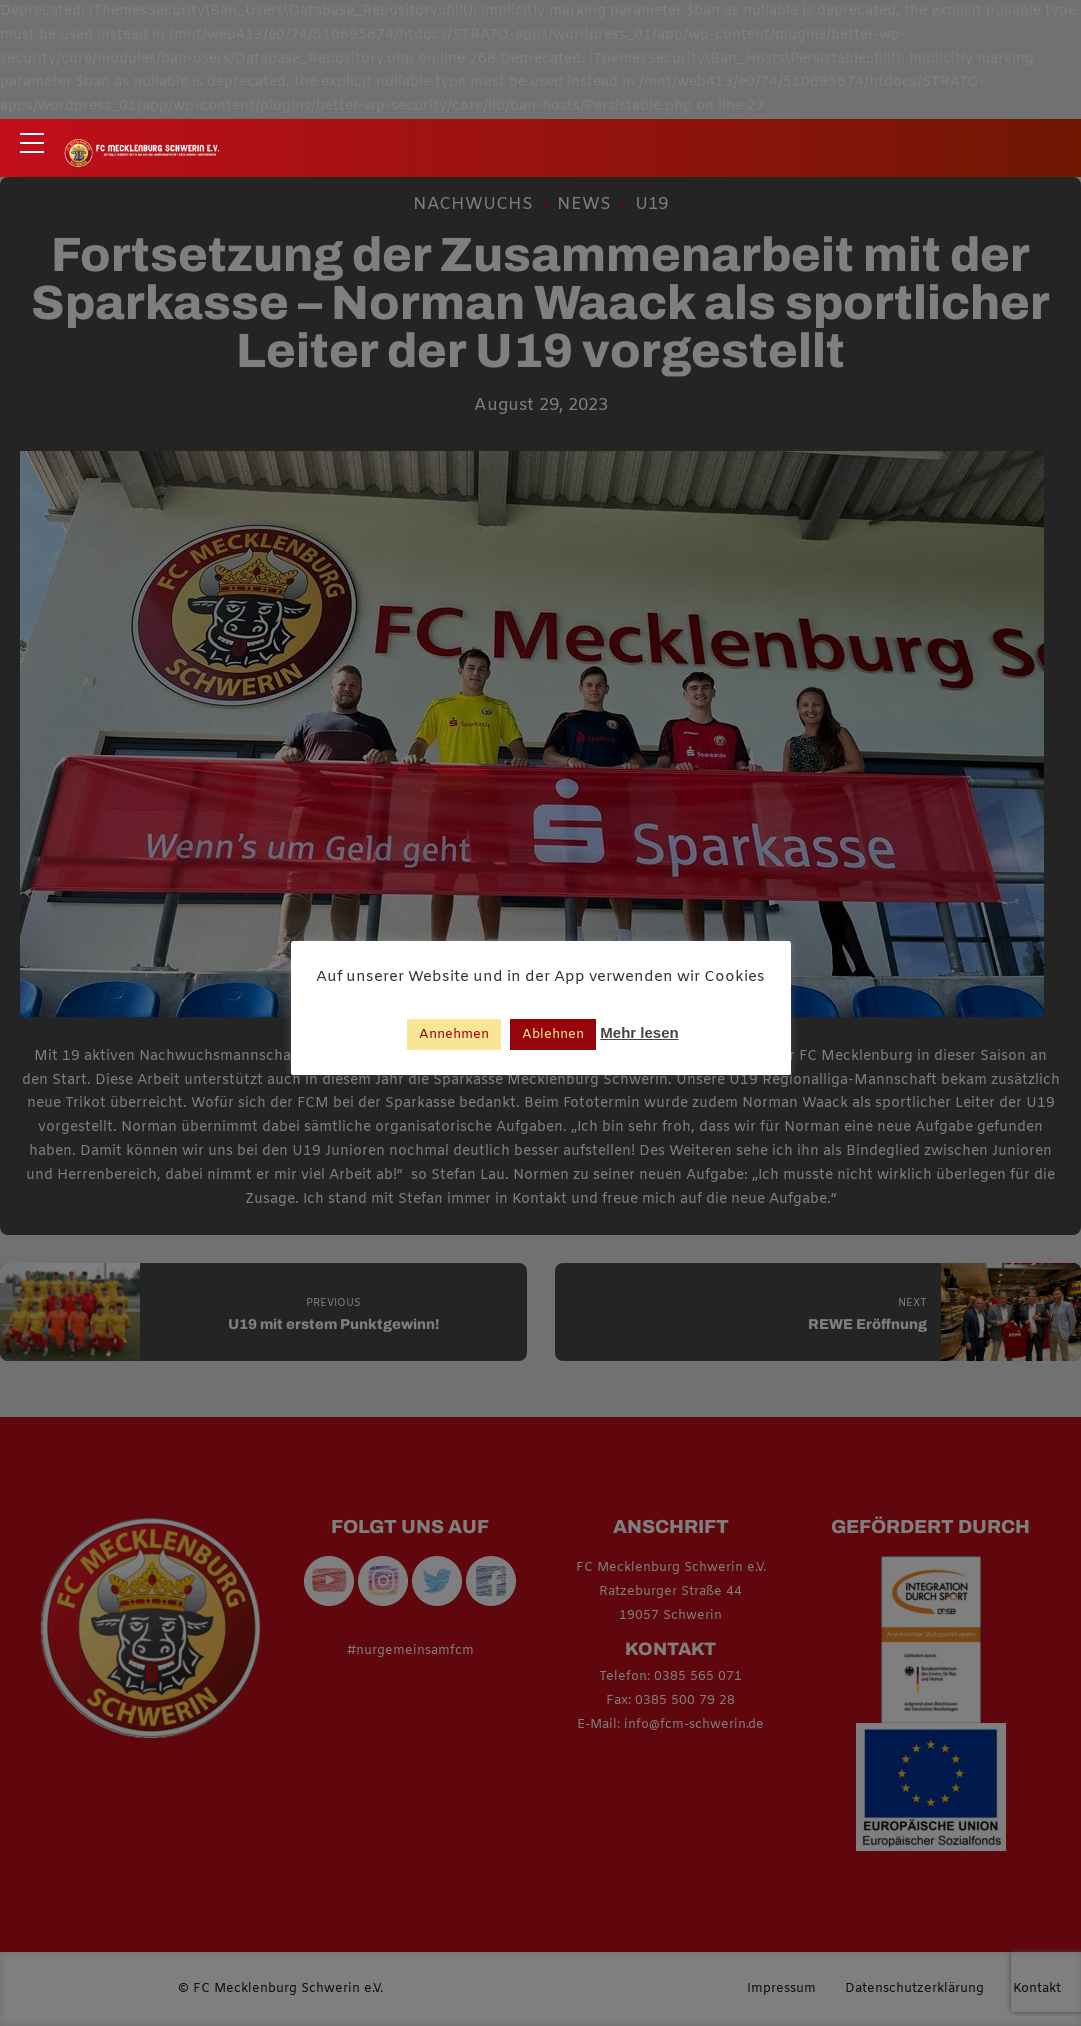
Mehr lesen (639, 1032)
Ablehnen (553, 1034)
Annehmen (454, 1034)
